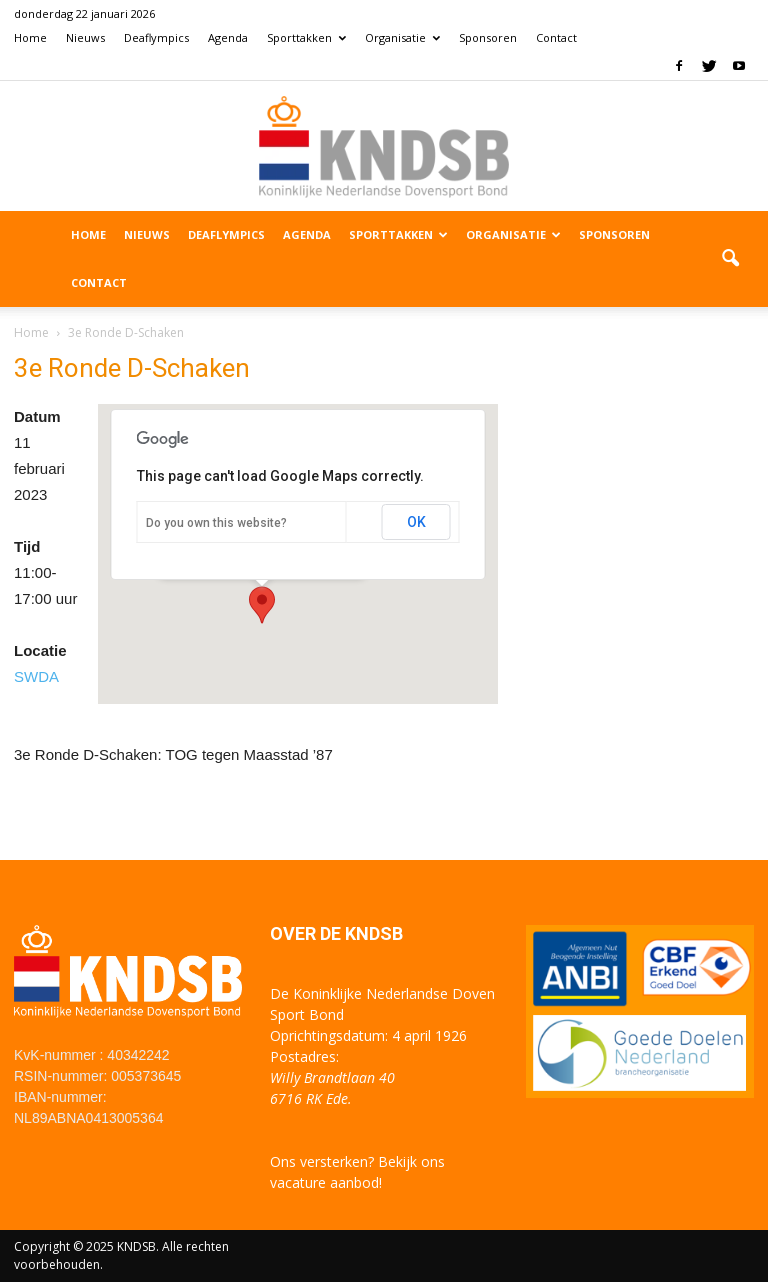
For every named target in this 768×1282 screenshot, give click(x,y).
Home (30, 37)
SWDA (36, 676)
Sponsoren (488, 37)
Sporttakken (306, 37)
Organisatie (402, 37)
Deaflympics (156, 37)
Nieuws (85, 37)
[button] (730, 259)
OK (416, 522)
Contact (556, 37)
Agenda (228, 37)
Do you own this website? (216, 523)
